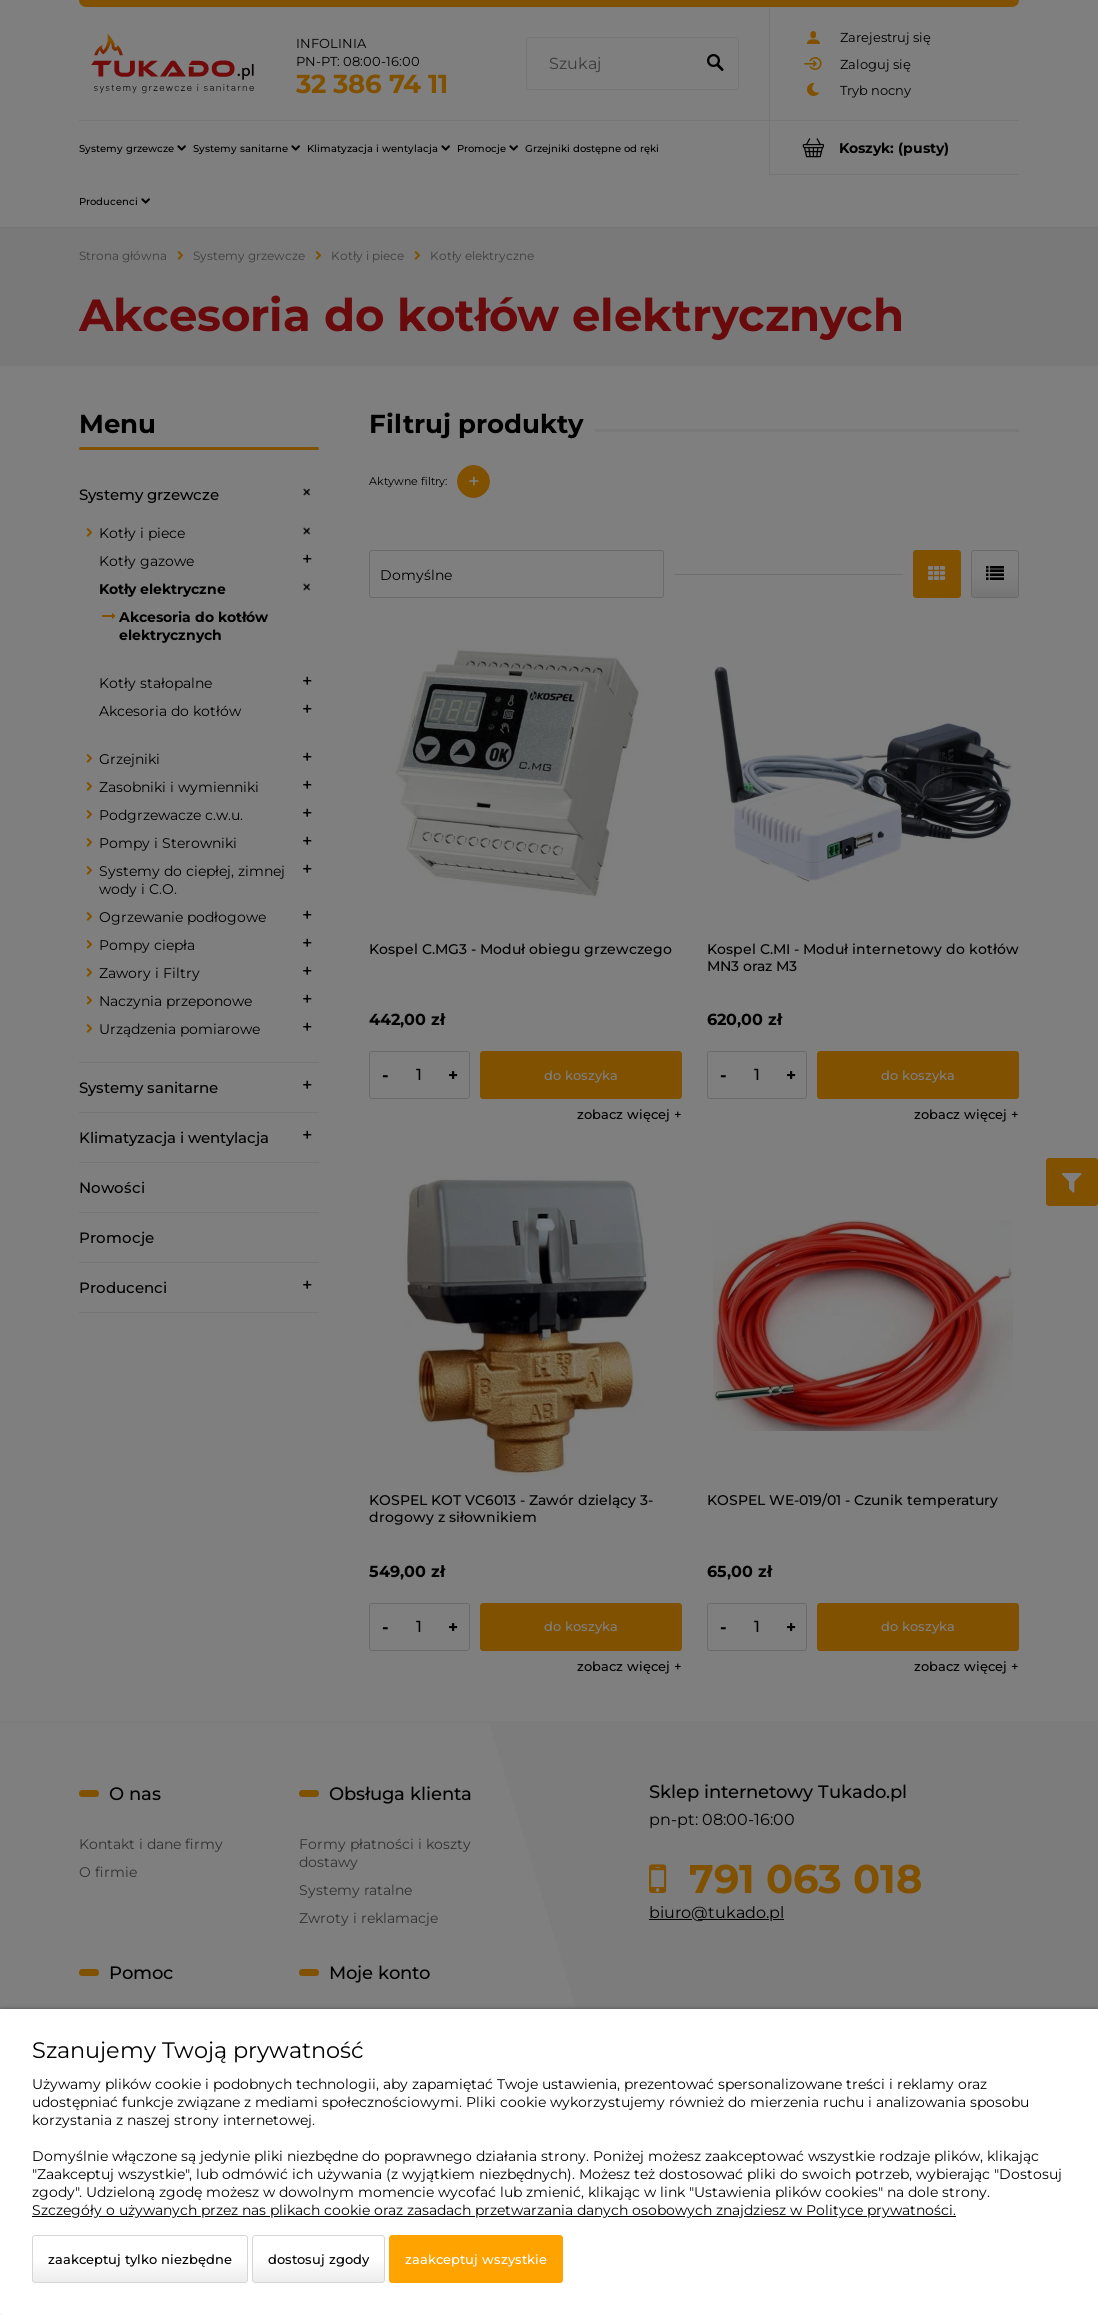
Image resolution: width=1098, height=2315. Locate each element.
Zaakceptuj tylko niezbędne (140, 2259)
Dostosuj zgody (318, 2259)
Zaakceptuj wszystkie (476, 2259)
